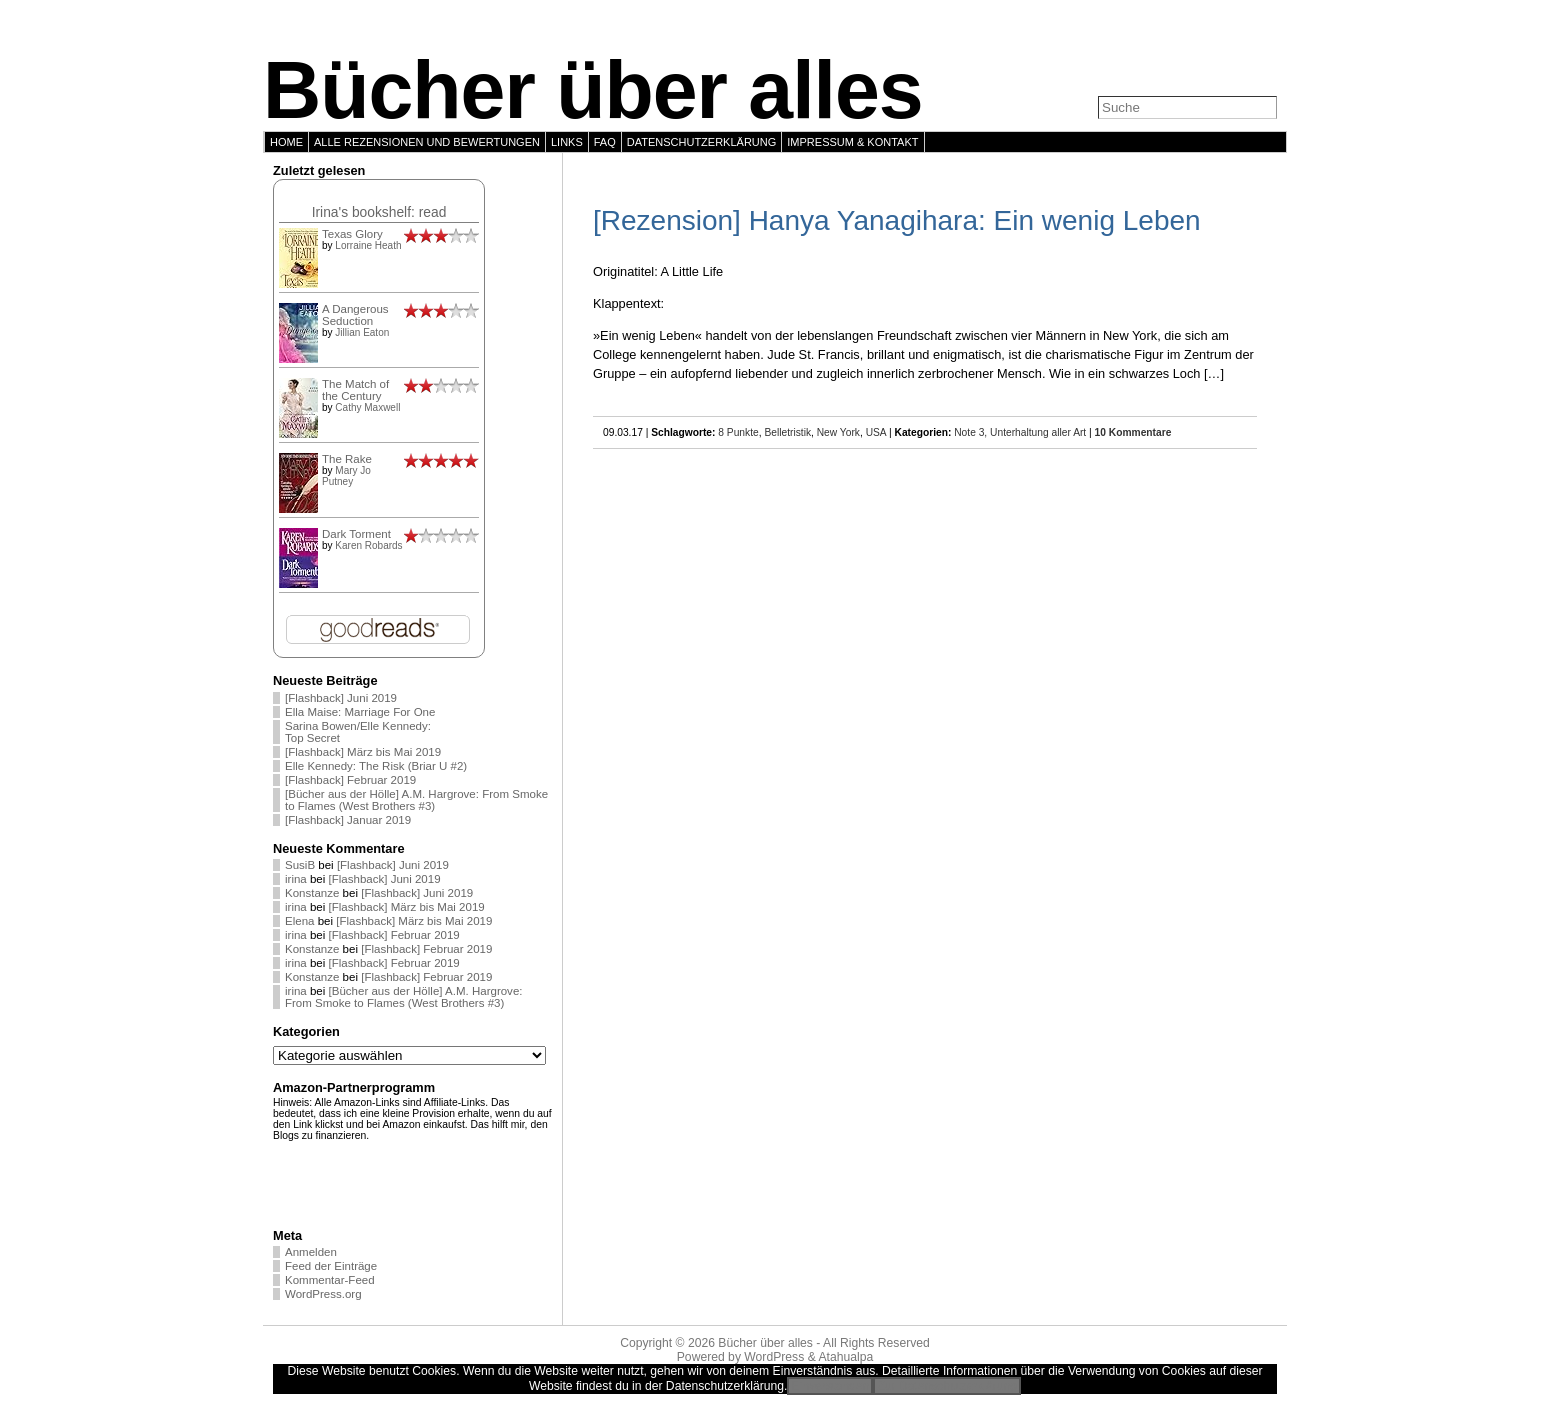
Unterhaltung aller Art (1038, 432)
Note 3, (972, 432)
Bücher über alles (593, 90)
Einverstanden (830, 1386)
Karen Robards (368, 545)
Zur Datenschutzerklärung (947, 1386)
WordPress (774, 1357)
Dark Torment (356, 534)
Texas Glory (352, 234)
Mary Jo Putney (346, 476)
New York (838, 432)
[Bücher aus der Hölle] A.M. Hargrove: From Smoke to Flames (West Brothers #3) (416, 800)
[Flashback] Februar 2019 (350, 780)
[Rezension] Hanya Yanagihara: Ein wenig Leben (897, 220)
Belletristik (787, 432)
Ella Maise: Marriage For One (360, 712)
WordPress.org (323, 1294)
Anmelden (311, 1252)
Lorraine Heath (368, 245)
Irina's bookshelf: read (379, 212)
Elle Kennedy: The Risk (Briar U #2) (376, 766)
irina (296, 879)
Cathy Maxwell (367, 407)
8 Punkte (738, 432)
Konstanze (312, 893)
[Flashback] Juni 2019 (341, 698)
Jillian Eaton (362, 332)
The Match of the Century (355, 390)
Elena (299, 921)
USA (876, 432)
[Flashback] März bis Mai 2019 (363, 752)
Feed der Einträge (331, 1266)
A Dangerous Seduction (355, 315)
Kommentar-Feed (330, 1280)
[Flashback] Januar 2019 (348, 820)
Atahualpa (845, 1357)
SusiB (300, 865)
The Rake (347, 459)
